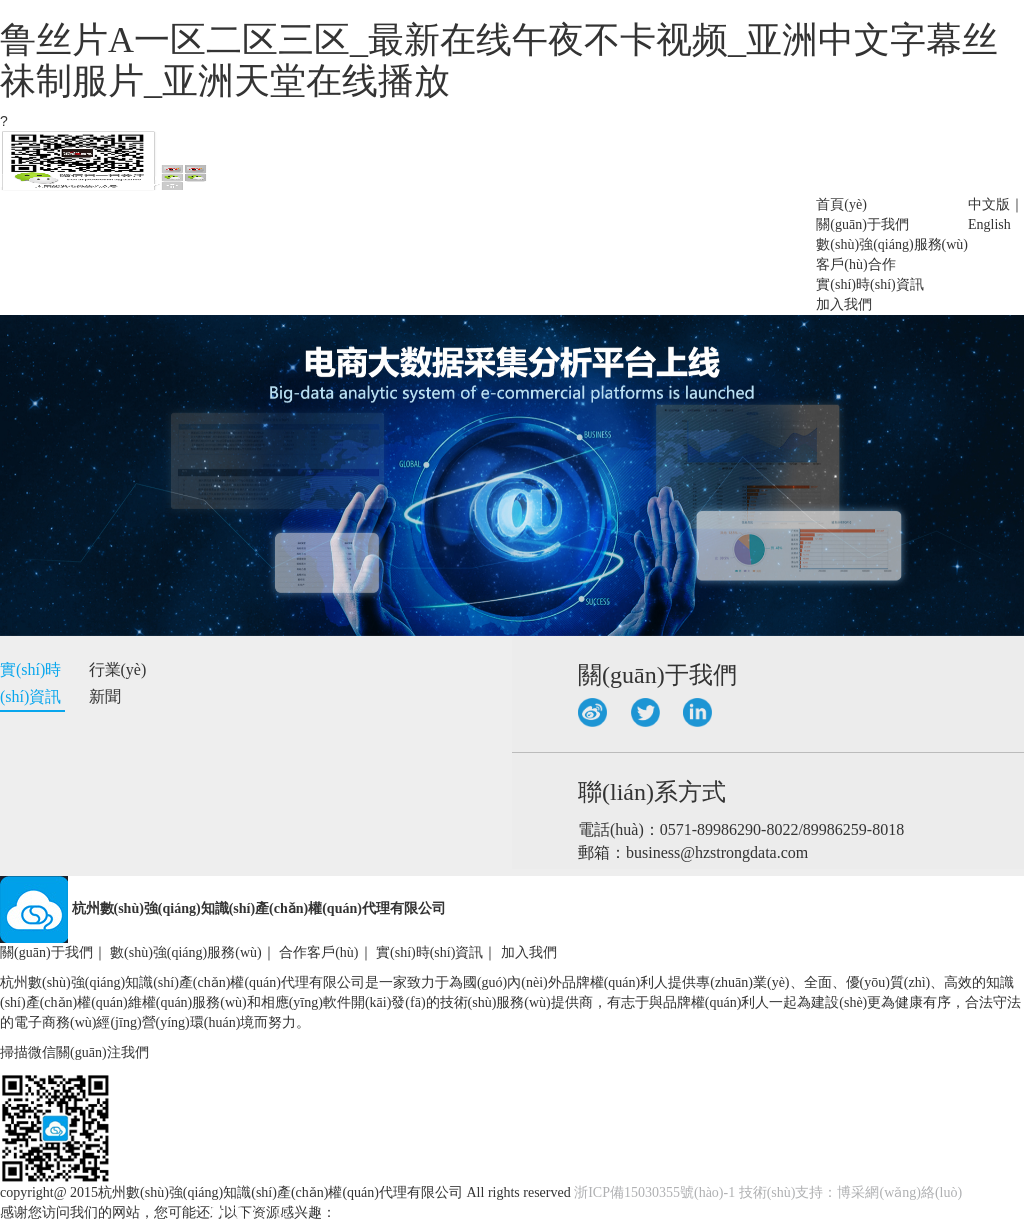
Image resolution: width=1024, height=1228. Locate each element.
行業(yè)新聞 (118, 683)
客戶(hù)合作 (855, 264)
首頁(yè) (841, 204)
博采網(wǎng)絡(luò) (899, 1192)
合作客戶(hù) (318, 952)
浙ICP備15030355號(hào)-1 (654, 1192)
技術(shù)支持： (788, 1192)
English (989, 224)
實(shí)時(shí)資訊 (869, 284)
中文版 (989, 204)
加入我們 (844, 304)
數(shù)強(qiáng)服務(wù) (892, 244)
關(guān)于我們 (862, 224)
